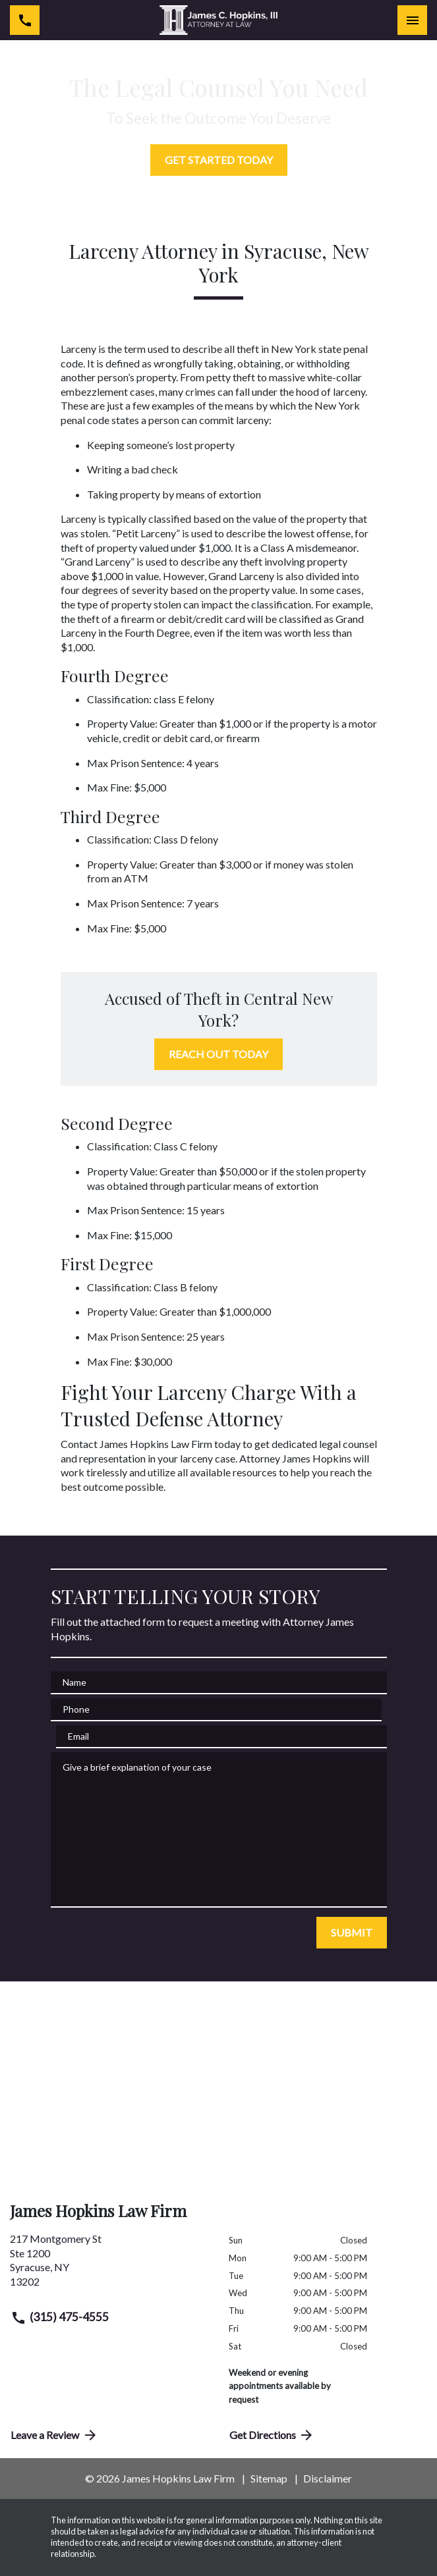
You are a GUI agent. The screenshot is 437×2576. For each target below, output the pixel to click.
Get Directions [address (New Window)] (272, 2435)
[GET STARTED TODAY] (218, 160)
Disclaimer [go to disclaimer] (327, 2478)
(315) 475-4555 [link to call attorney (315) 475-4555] (60, 2318)
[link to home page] (219, 20)
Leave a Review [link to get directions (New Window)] (54, 2435)
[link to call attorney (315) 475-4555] (25, 20)
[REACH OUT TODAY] (218, 1054)
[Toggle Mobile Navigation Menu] (412, 20)
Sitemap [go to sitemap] (268, 2478)
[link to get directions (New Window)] (109, 2265)
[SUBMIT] (351, 1932)
